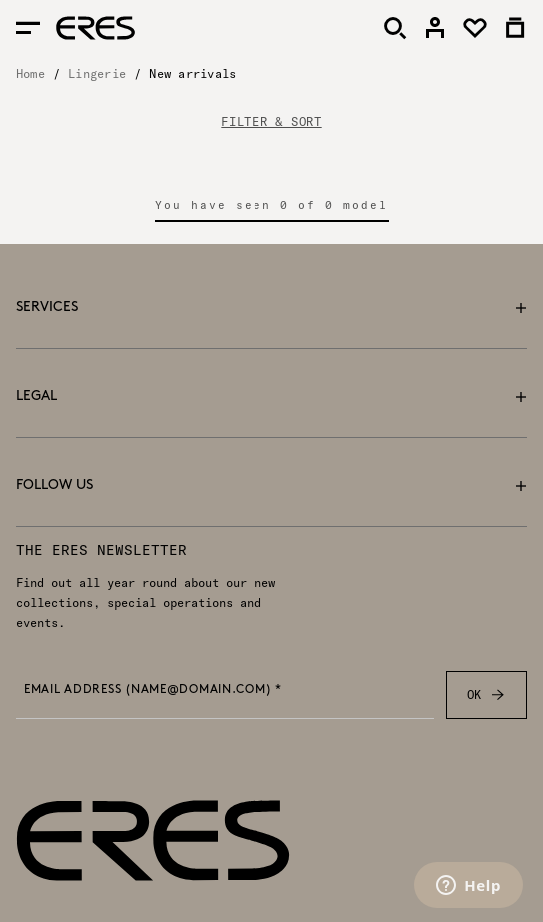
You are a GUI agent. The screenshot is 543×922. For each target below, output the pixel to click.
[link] (435, 28)
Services (271, 307)
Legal (271, 396)
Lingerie (97, 73)
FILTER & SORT (271, 122)
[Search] (395, 28)
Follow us (271, 485)
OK (486, 695)
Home (30, 73)
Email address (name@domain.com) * (153, 690)
